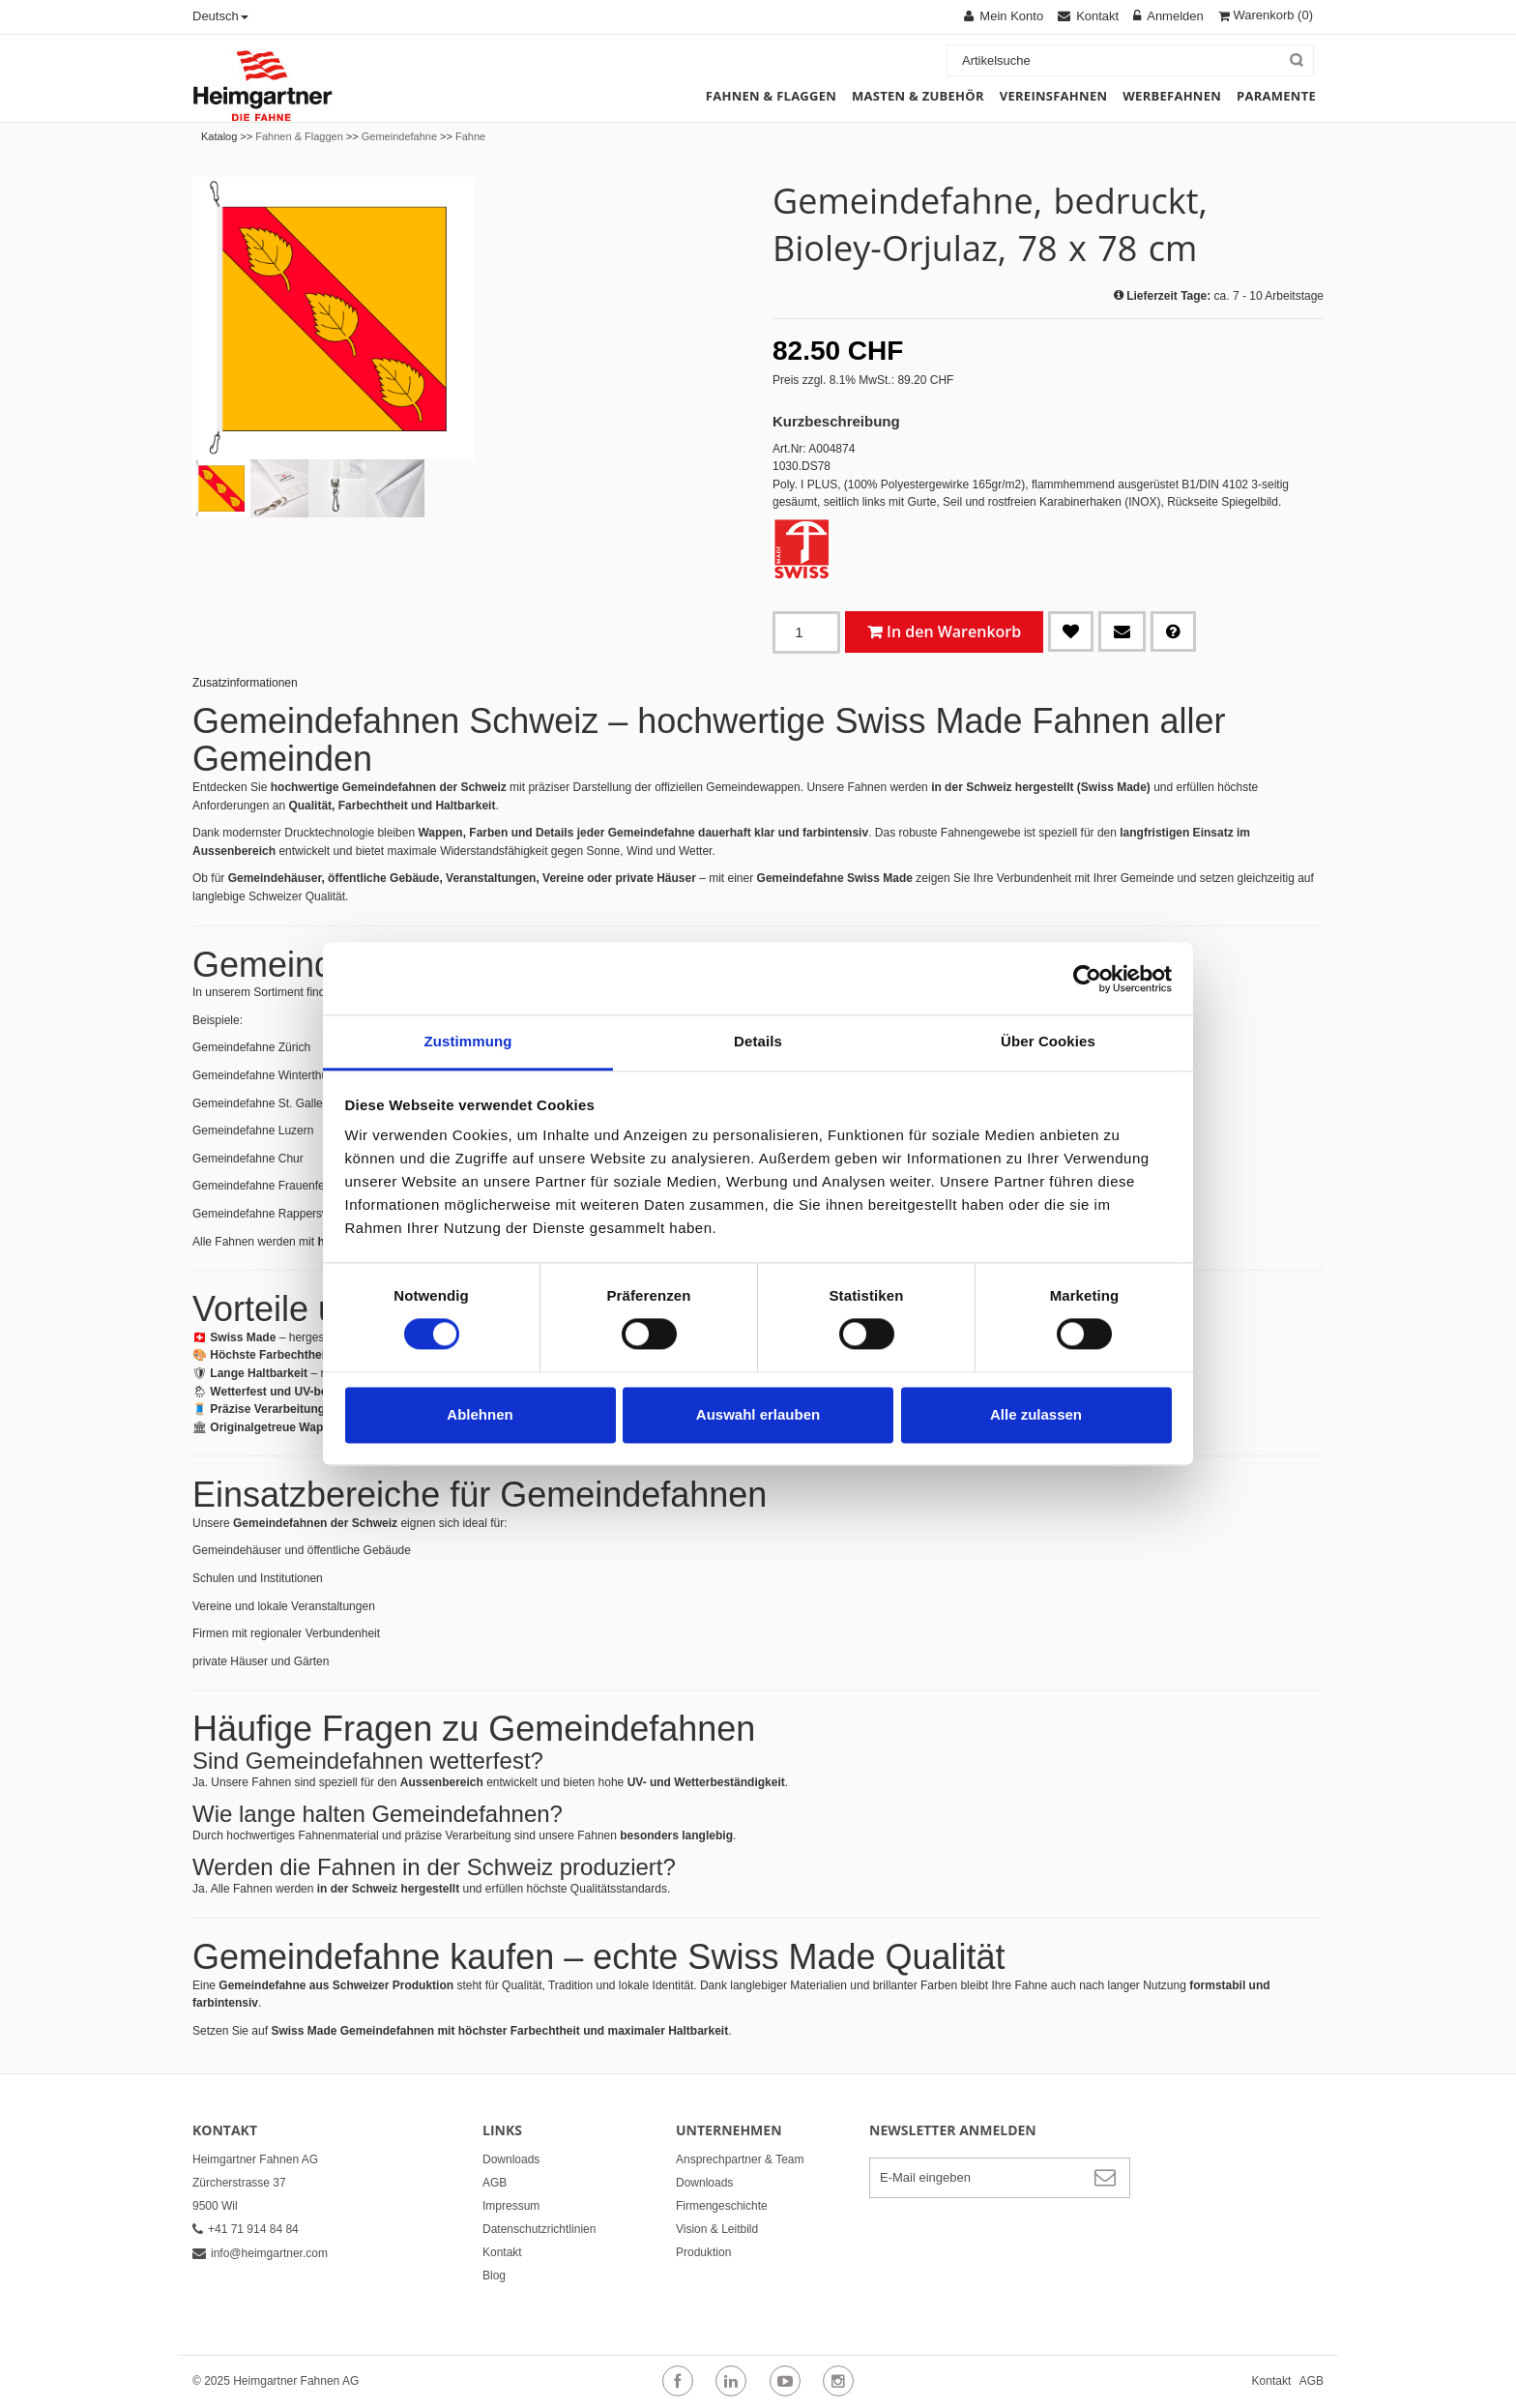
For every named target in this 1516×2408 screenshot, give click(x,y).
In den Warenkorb (954, 631)
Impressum (510, 2206)
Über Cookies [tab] (1048, 1041)
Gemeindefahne (399, 136)
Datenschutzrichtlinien (539, 2229)
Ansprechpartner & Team (740, 2159)
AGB (494, 2182)
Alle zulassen (1036, 1414)
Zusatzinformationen (245, 683)
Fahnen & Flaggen (299, 136)
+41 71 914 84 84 (245, 2229)
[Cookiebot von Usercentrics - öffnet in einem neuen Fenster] (1087, 978)
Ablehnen (479, 1414)
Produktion (703, 2252)
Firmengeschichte (722, 2206)
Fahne (470, 136)
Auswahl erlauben (758, 1414)
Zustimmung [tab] (468, 1041)
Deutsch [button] (220, 16)
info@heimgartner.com (260, 2253)
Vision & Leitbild (717, 2229)
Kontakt (502, 2252)
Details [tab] (758, 1041)
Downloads (510, 2159)
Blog (494, 2275)
